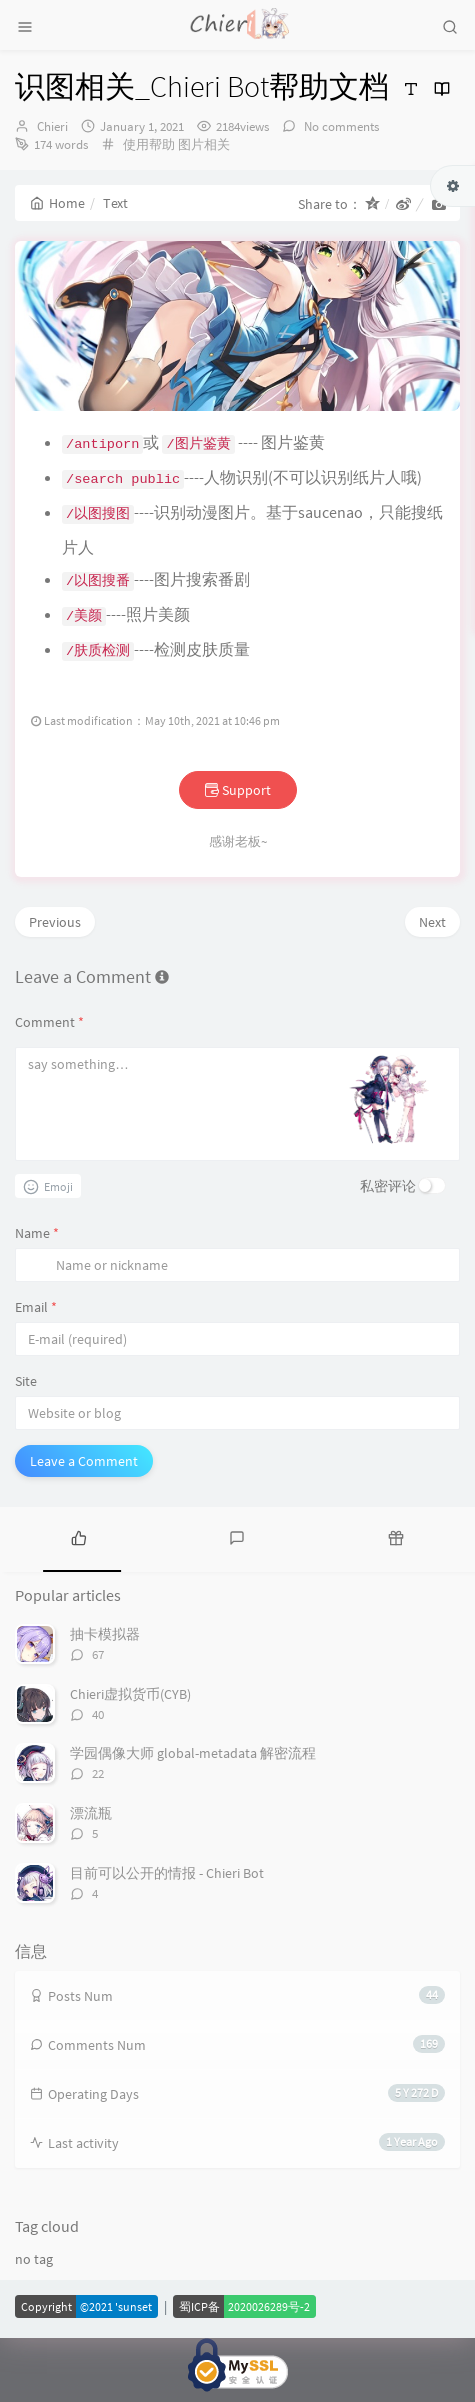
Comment (49, 1031)
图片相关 (204, 144)
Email (36, 1316)
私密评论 (388, 1195)
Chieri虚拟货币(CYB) (130, 1704)
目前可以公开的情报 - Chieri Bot (167, 1882)
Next (432, 932)
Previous (55, 932)
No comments (340, 126)
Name (37, 1242)
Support (238, 800)
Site (26, 1390)
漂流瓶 (91, 1823)
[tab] (79, 1546)
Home (57, 203)
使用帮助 (149, 144)
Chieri (52, 126)
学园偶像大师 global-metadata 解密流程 (193, 1763)
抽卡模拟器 (105, 1644)
